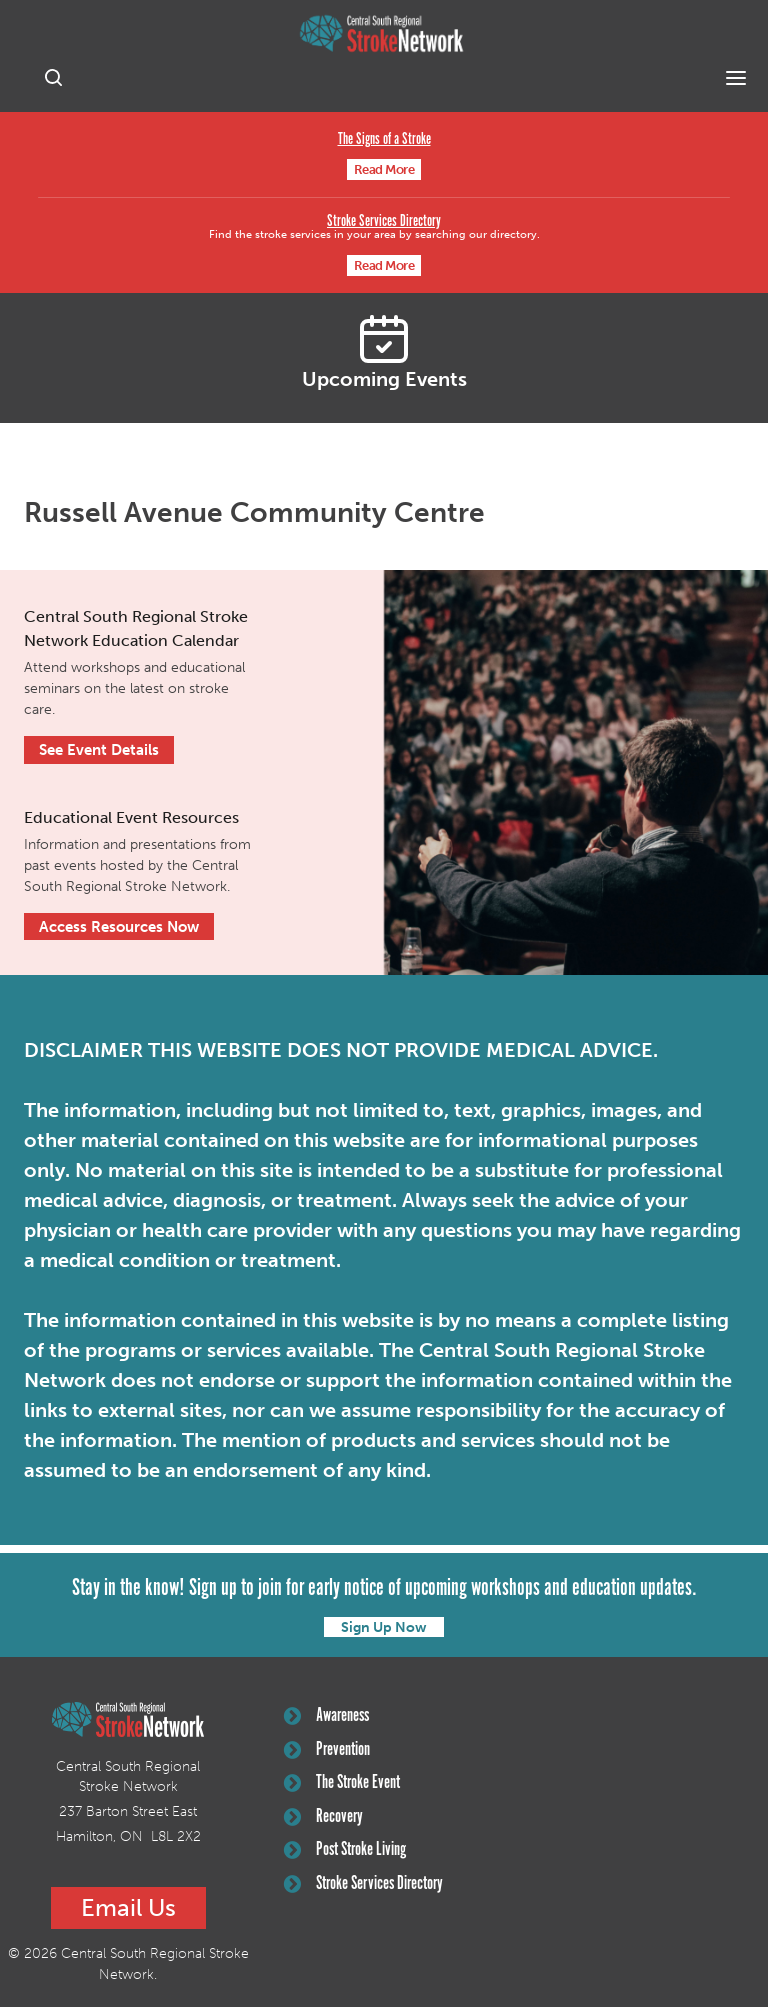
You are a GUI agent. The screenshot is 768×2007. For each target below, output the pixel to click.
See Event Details (99, 750)
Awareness (326, 1716)
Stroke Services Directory (384, 221)
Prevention (327, 1750)
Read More (384, 169)
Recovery (323, 1817)
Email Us (128, 1907)
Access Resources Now (119, 927)
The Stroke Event (342, 1783)
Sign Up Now (384, 1627)
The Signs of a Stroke (384, 139)
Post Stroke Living (345, 1850)
